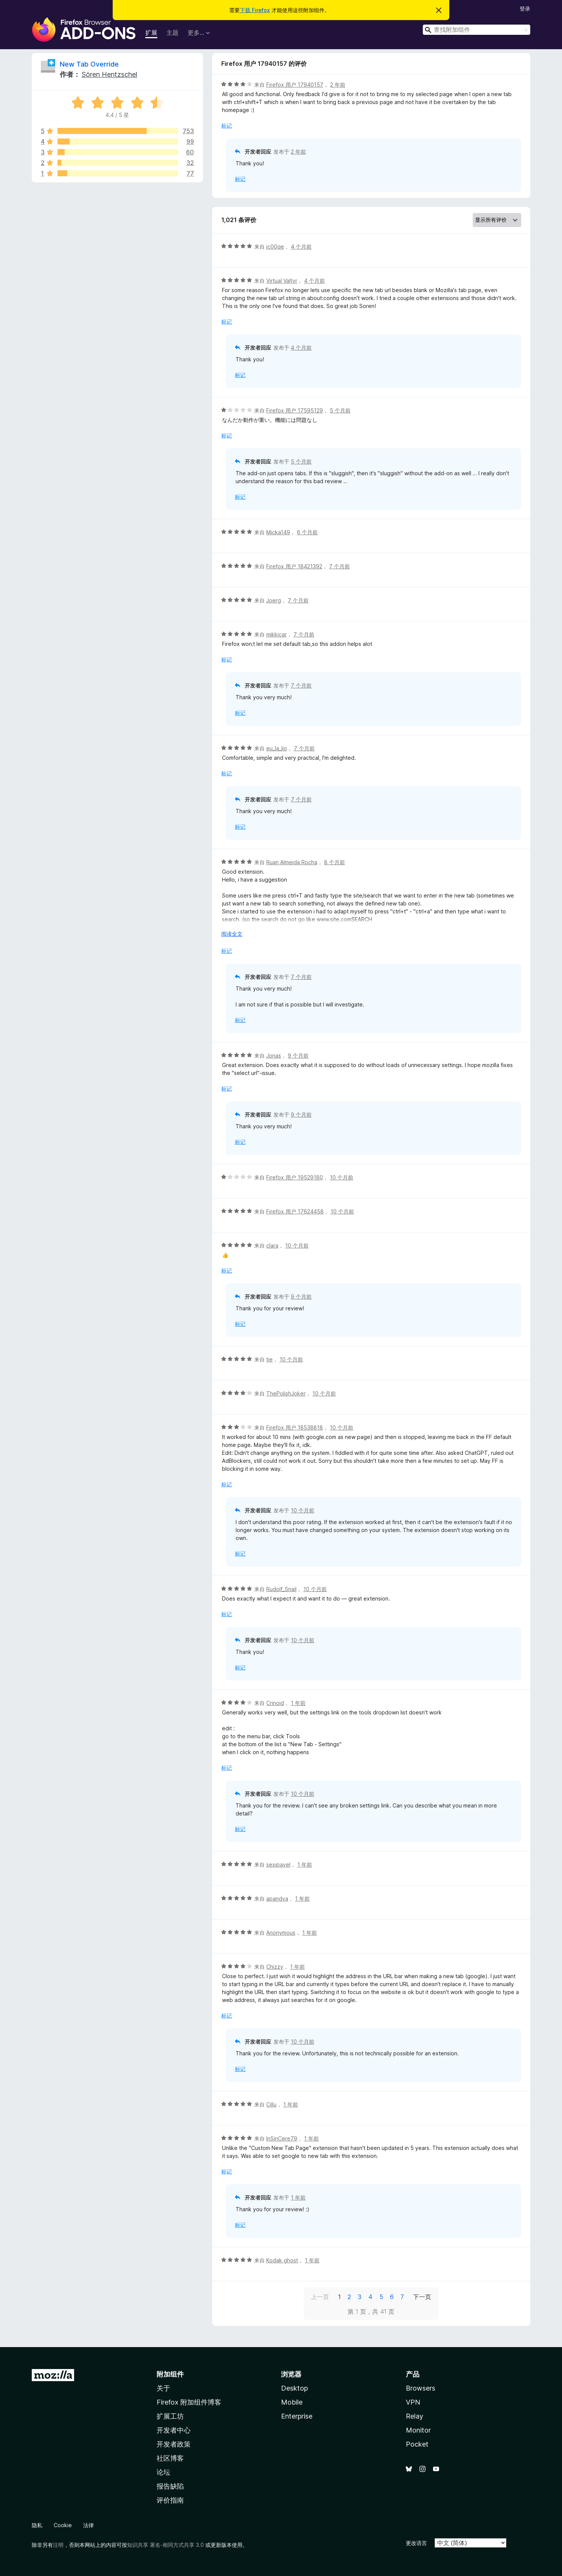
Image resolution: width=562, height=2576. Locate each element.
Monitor (418, 2430)
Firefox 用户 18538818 (294, 1427)
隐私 (37, 2525)
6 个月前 (307, 532)
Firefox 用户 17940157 (294, 84)
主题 (172, 32)
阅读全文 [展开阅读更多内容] (231, 933)
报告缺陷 (170, 2486)
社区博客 (170, 2458)
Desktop (294, 2388)
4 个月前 (301, 246)
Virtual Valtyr (281, 280)
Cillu (271, 2104)
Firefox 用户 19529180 (294, 1177)
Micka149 (278, 532)
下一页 (422, 2297)
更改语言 (416, 2543)
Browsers (420, 2388)
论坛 (163, 2472)
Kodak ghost (282, 2260)
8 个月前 (334, 862)
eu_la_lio (276, 748)
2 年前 (337, 84)
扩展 (151, 32)
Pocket (417, 2444)
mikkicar (276, 634)
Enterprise (296, 2416)
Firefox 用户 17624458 (295, 1211)
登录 (525, 8)
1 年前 (298, 1703)
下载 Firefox (255, 10)
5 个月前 (340, 410)
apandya (277, 1898)
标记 (226, 125)
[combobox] (476, 30)
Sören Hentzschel (109, 74)
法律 (88, 2525)
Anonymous (280, 1932)
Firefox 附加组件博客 (189, 2402)
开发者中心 (174, 2430)
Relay (414, 2416)
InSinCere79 (281, 2138)
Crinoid (275, 1703)
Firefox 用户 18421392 (294, 566)
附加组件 (170, 2374)
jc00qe (275, 246)
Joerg (273, 600)
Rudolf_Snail (281, 1589)
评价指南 (170, 2500)
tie (269, 1359)
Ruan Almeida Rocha (291, 862)
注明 (58, 2545)
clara (272, 1245)
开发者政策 (174, 2444)
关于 (163, 2388)
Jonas (273, 1055)
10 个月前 (341, 1177)
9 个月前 (298, 1055)
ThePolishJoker (286, 1393)
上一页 (320, 2297)
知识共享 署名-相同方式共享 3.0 (165, 2545)
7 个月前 (339, 566)
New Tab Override (89, 64)
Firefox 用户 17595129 (294, 410)
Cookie (63, 2525)
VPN (413, 2402)
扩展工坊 (170, 2416)
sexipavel (278, 1864)
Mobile (292, 2402)
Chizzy (274, 1966)
